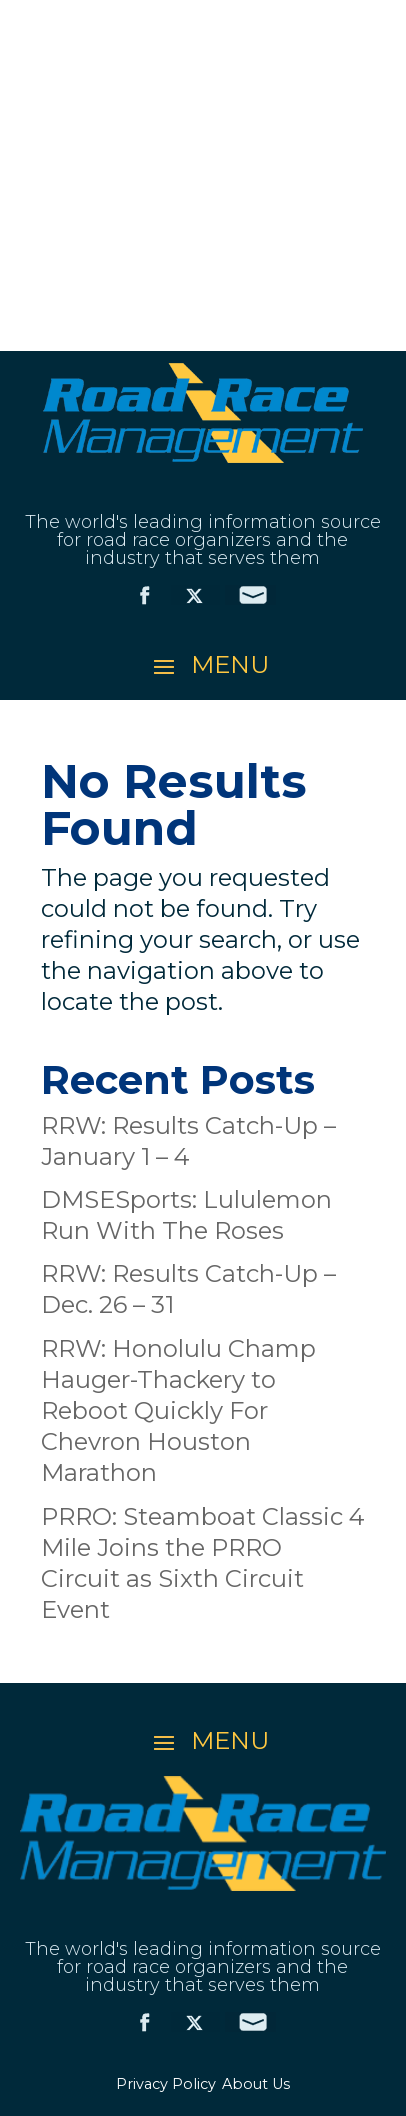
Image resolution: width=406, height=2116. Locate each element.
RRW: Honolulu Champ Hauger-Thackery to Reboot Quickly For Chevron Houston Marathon (178, 1411)
